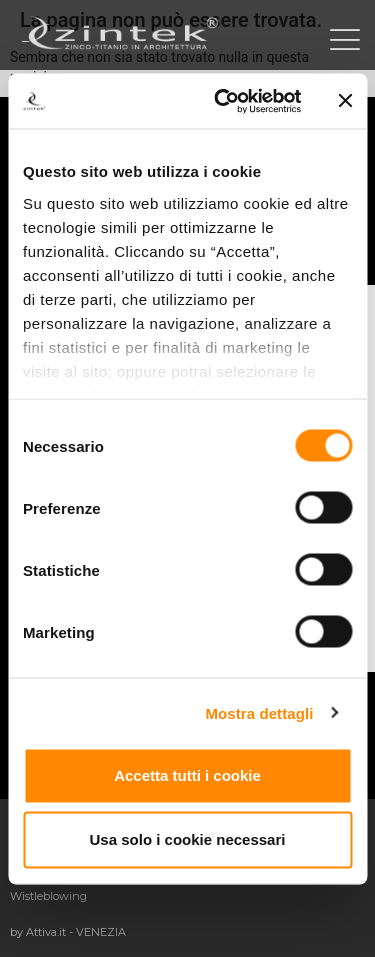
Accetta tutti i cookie (187, 775)
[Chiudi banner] (345, 101)
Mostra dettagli (259, 712)
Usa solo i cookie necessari (188, 839)
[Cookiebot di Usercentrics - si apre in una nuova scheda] (223, 101)
